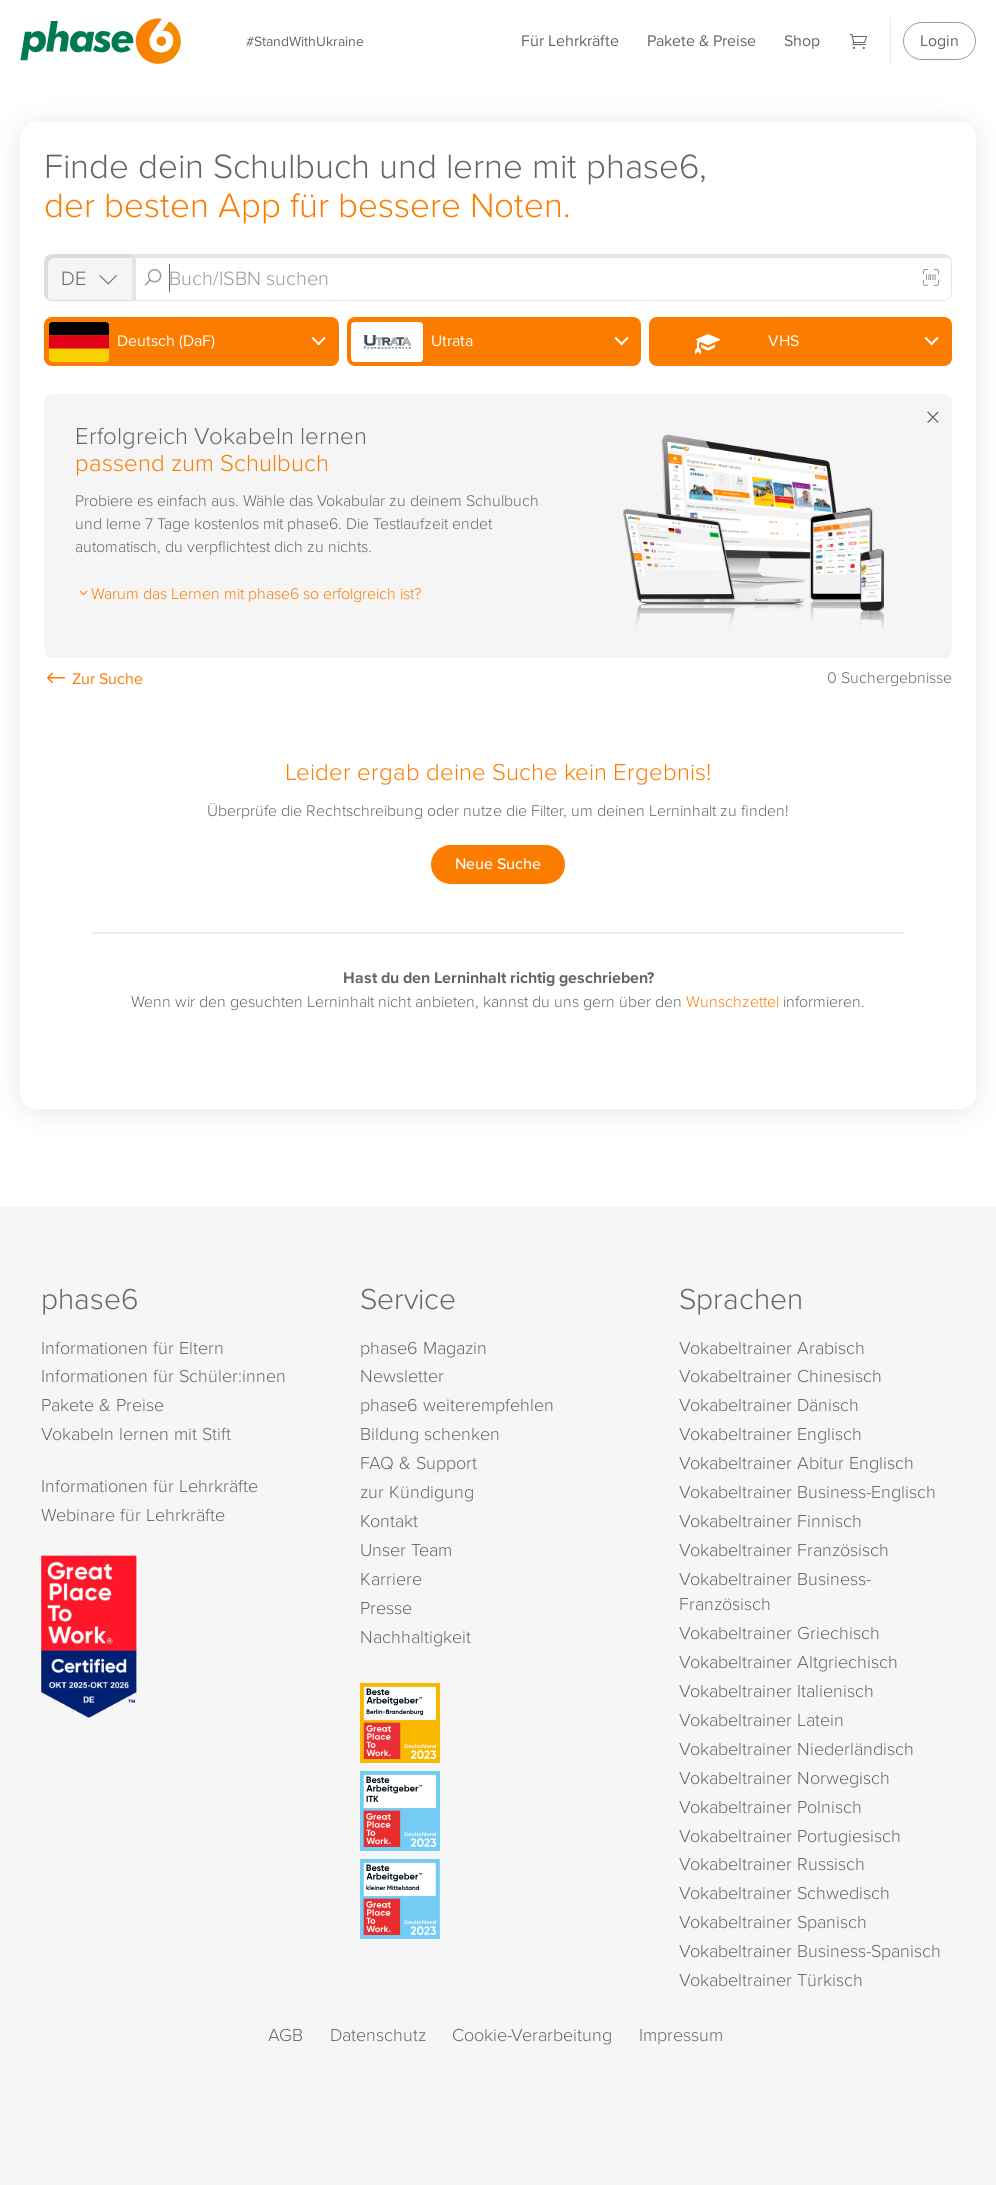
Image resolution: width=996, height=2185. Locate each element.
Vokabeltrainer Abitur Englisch (796, 1462)
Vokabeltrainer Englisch (770, 1433)
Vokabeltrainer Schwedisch (784, 1892)
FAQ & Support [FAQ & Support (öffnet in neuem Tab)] (418, 1462)
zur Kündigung (417, 1491)
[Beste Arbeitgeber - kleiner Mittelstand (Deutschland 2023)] (501, 1899)
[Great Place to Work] (89, 1635)
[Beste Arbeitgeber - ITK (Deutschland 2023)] (501, 1811)
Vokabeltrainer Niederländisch (796, 1748)
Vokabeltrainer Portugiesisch (790, 1835)
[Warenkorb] (859, 40)
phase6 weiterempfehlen (457, 1404)
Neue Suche (498, 863)
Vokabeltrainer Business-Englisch (807, 1491)
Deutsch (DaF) (132, 342)
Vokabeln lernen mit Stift (136, 1433)
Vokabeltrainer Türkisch (771, 1979)
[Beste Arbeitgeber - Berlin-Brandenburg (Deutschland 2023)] (501, 1723)
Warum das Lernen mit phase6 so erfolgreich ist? (248, 593)
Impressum (681, 2034)
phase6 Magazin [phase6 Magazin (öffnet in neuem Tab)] (423, 1347)
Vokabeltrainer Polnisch (770, 1806)
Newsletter (402, 1375)
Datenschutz (378, 2034)
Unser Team (406, 1549)
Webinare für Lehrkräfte (133, 1514)
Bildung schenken (430, 1433)
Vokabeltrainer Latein (761, 1719)
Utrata (412, 342)
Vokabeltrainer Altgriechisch (788, 1661)
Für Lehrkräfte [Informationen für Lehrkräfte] (570, 40)
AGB (285, 2034)
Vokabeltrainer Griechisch (779, 1632)
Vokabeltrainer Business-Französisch (775, 1591)
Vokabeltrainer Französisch (784, 1549)
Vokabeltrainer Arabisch (772, 1347)
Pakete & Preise (701, 40)
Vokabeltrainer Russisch (772, 1863)
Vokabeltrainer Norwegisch (784, 1777)
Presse (386, 1607)
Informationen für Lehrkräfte (149, 1485)
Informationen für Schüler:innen (163, 1375)
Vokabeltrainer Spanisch (773, 1921)
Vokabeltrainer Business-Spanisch (810, 1950)
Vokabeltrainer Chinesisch (780, 1375)
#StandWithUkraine (305, 40)
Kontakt (389, 1520)
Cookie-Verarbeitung (532, 2034)
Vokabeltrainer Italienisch (776, 1690)
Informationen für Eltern (132, 1347)
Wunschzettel (732, 1001)
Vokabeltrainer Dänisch (769, 1404)
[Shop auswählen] (88, 277)
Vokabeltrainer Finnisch (770, 1520)
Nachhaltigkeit (415, 1636)
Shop (802, 40)
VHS (726, 342)
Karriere (391, 1578)
